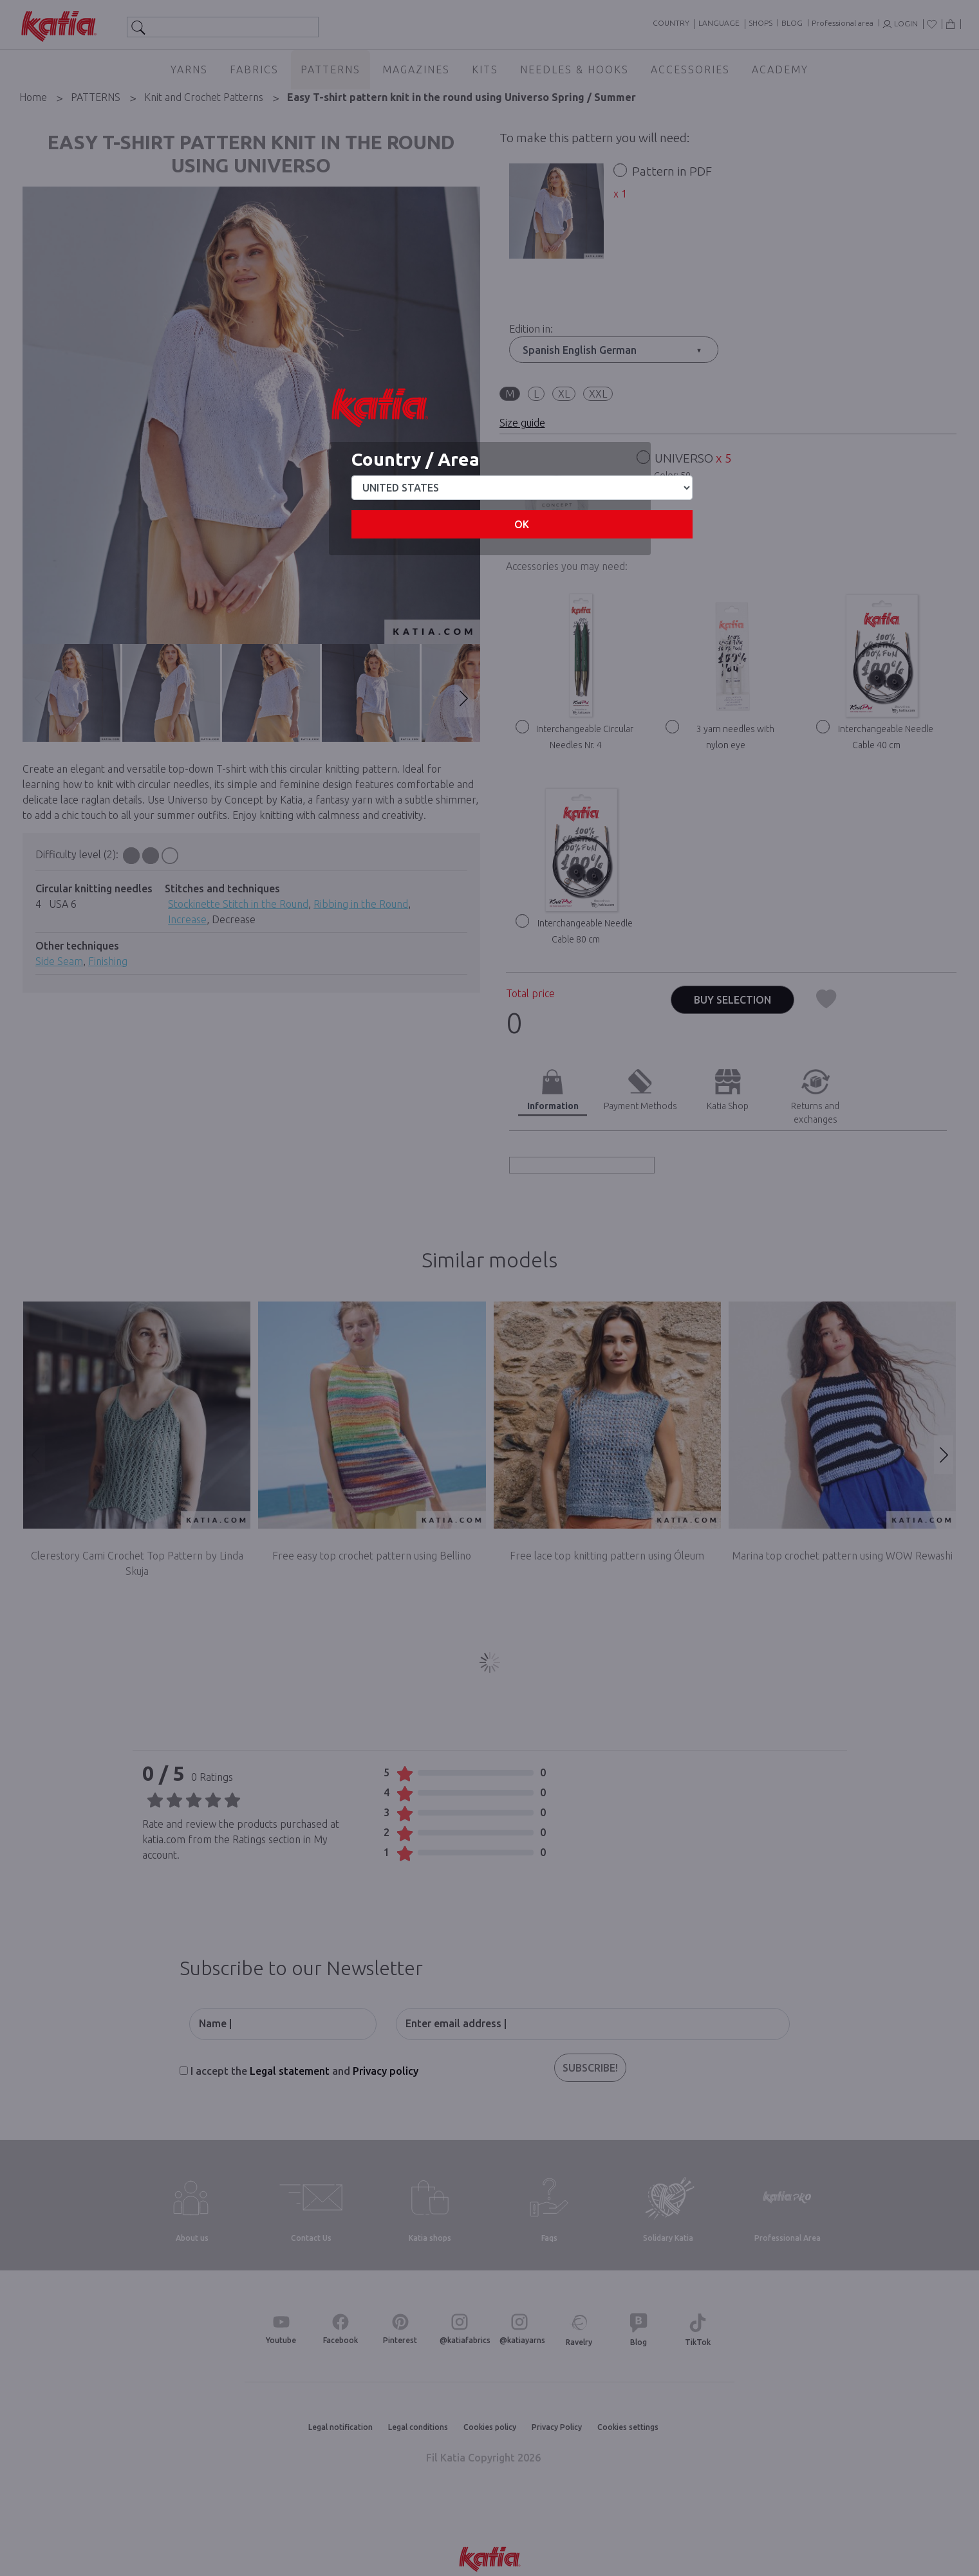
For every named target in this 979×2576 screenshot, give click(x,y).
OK (521, 524)
